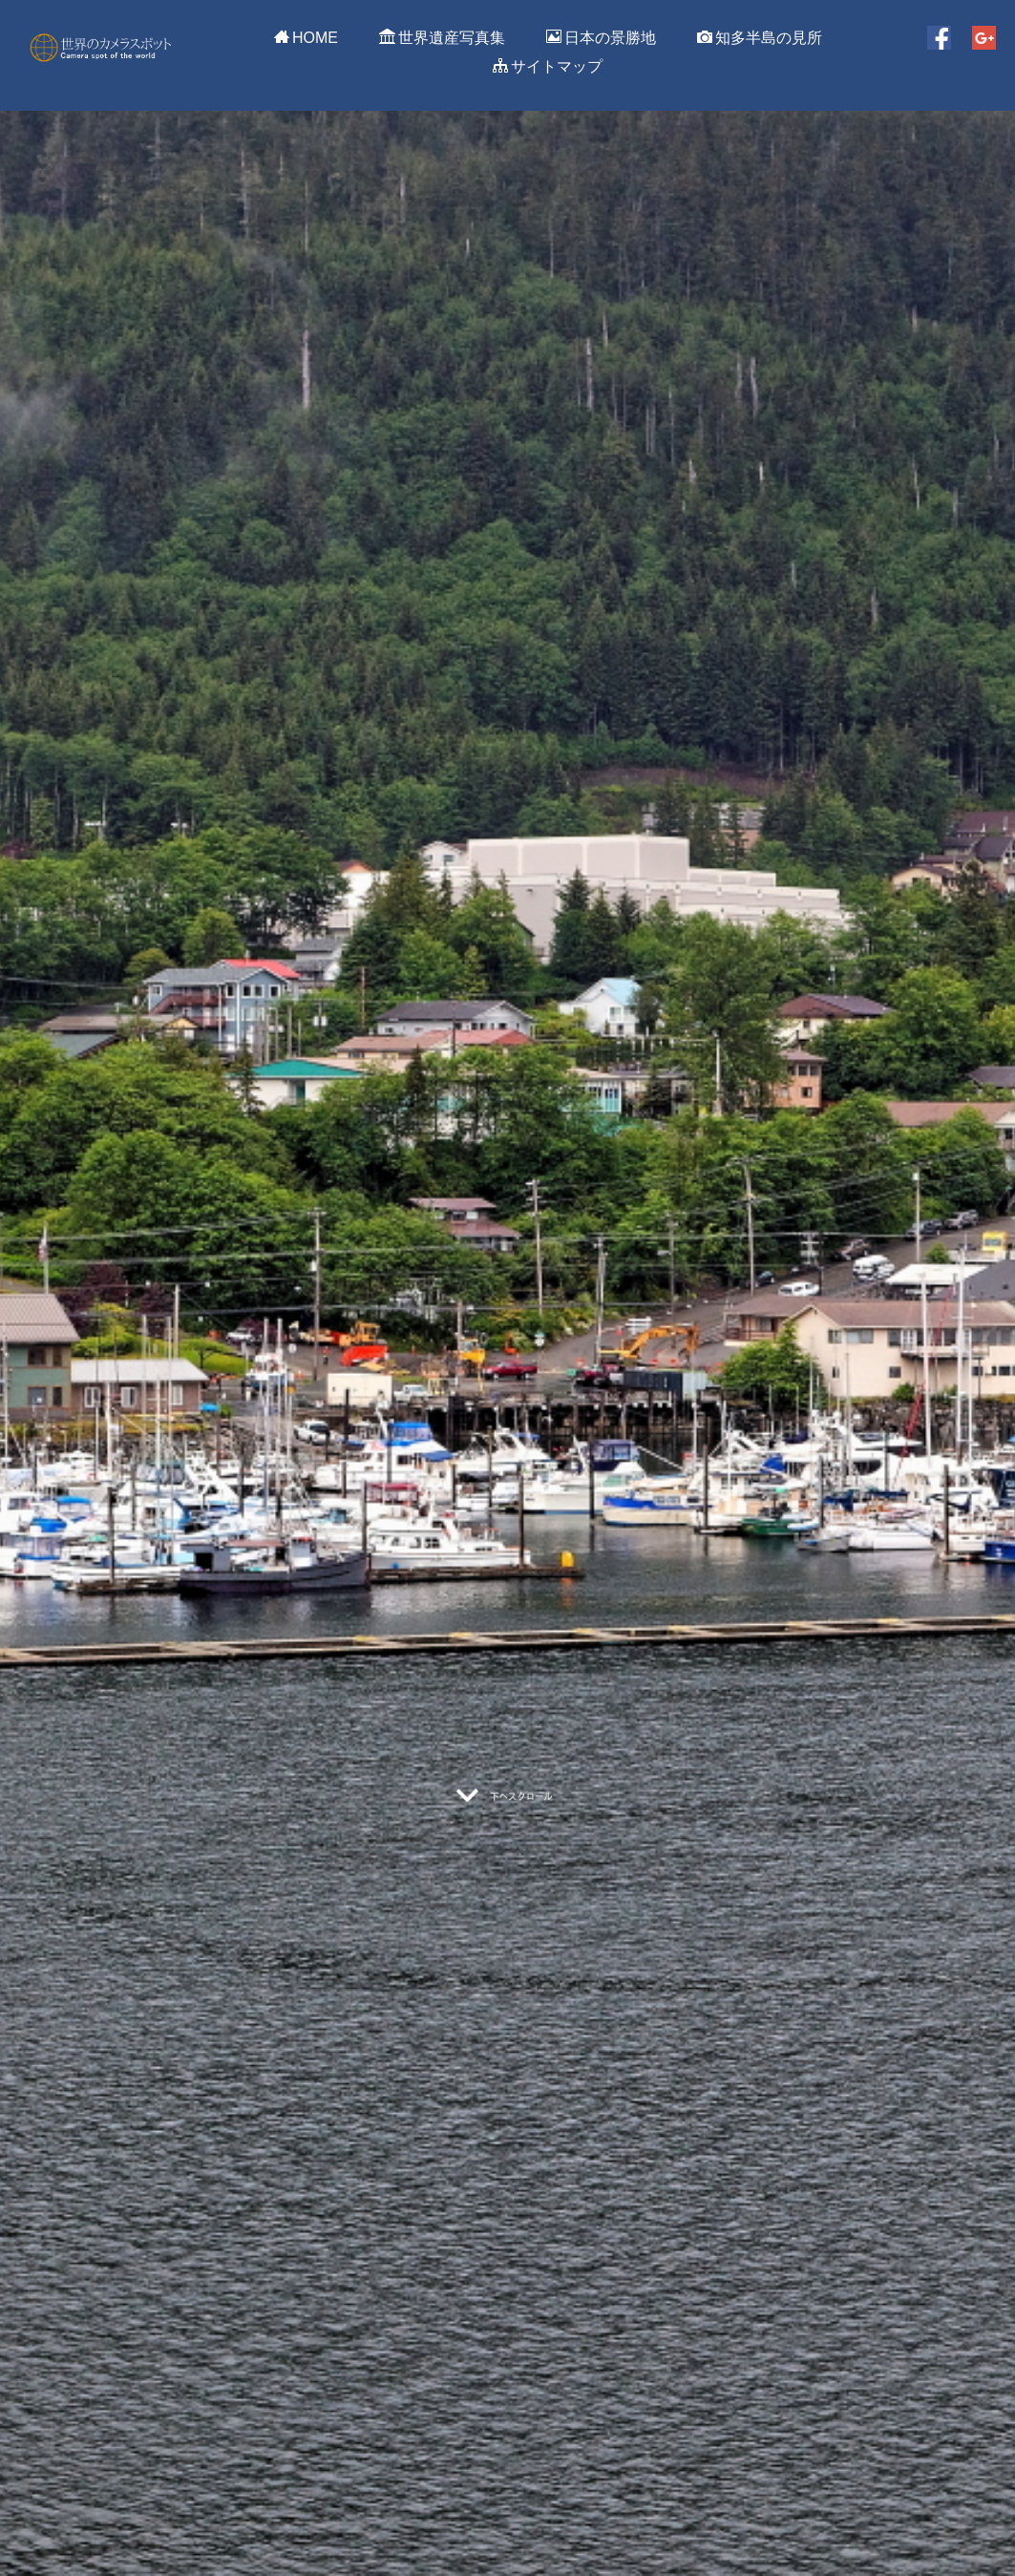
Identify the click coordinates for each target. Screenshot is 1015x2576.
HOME (306, 37)
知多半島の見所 (759, 37)
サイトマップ (548, 65)
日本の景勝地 (601, 37)
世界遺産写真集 (442, 37)
